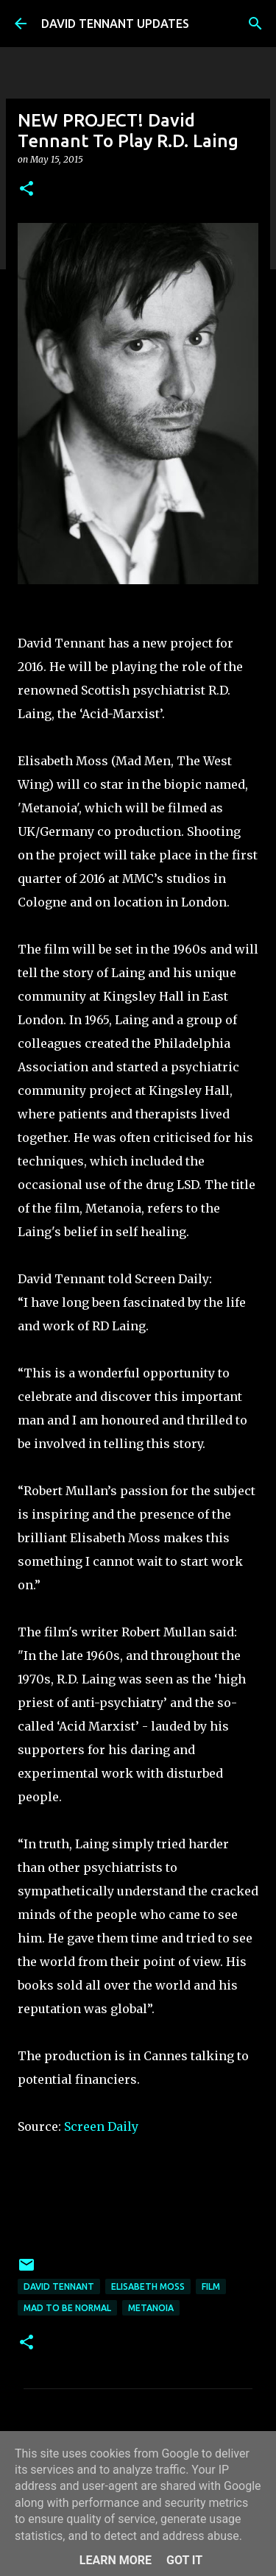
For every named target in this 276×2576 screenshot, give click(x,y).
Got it (184, 2560)
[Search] (255, 23)
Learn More (115, 2560)
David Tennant (59, 2286)
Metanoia (151, 2308)
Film (211, 2286)
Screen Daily (101, 2126)
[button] (26, 189)
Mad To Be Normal (67, 2308)
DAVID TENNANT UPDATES (115, 23)
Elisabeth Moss (148, 2286)
